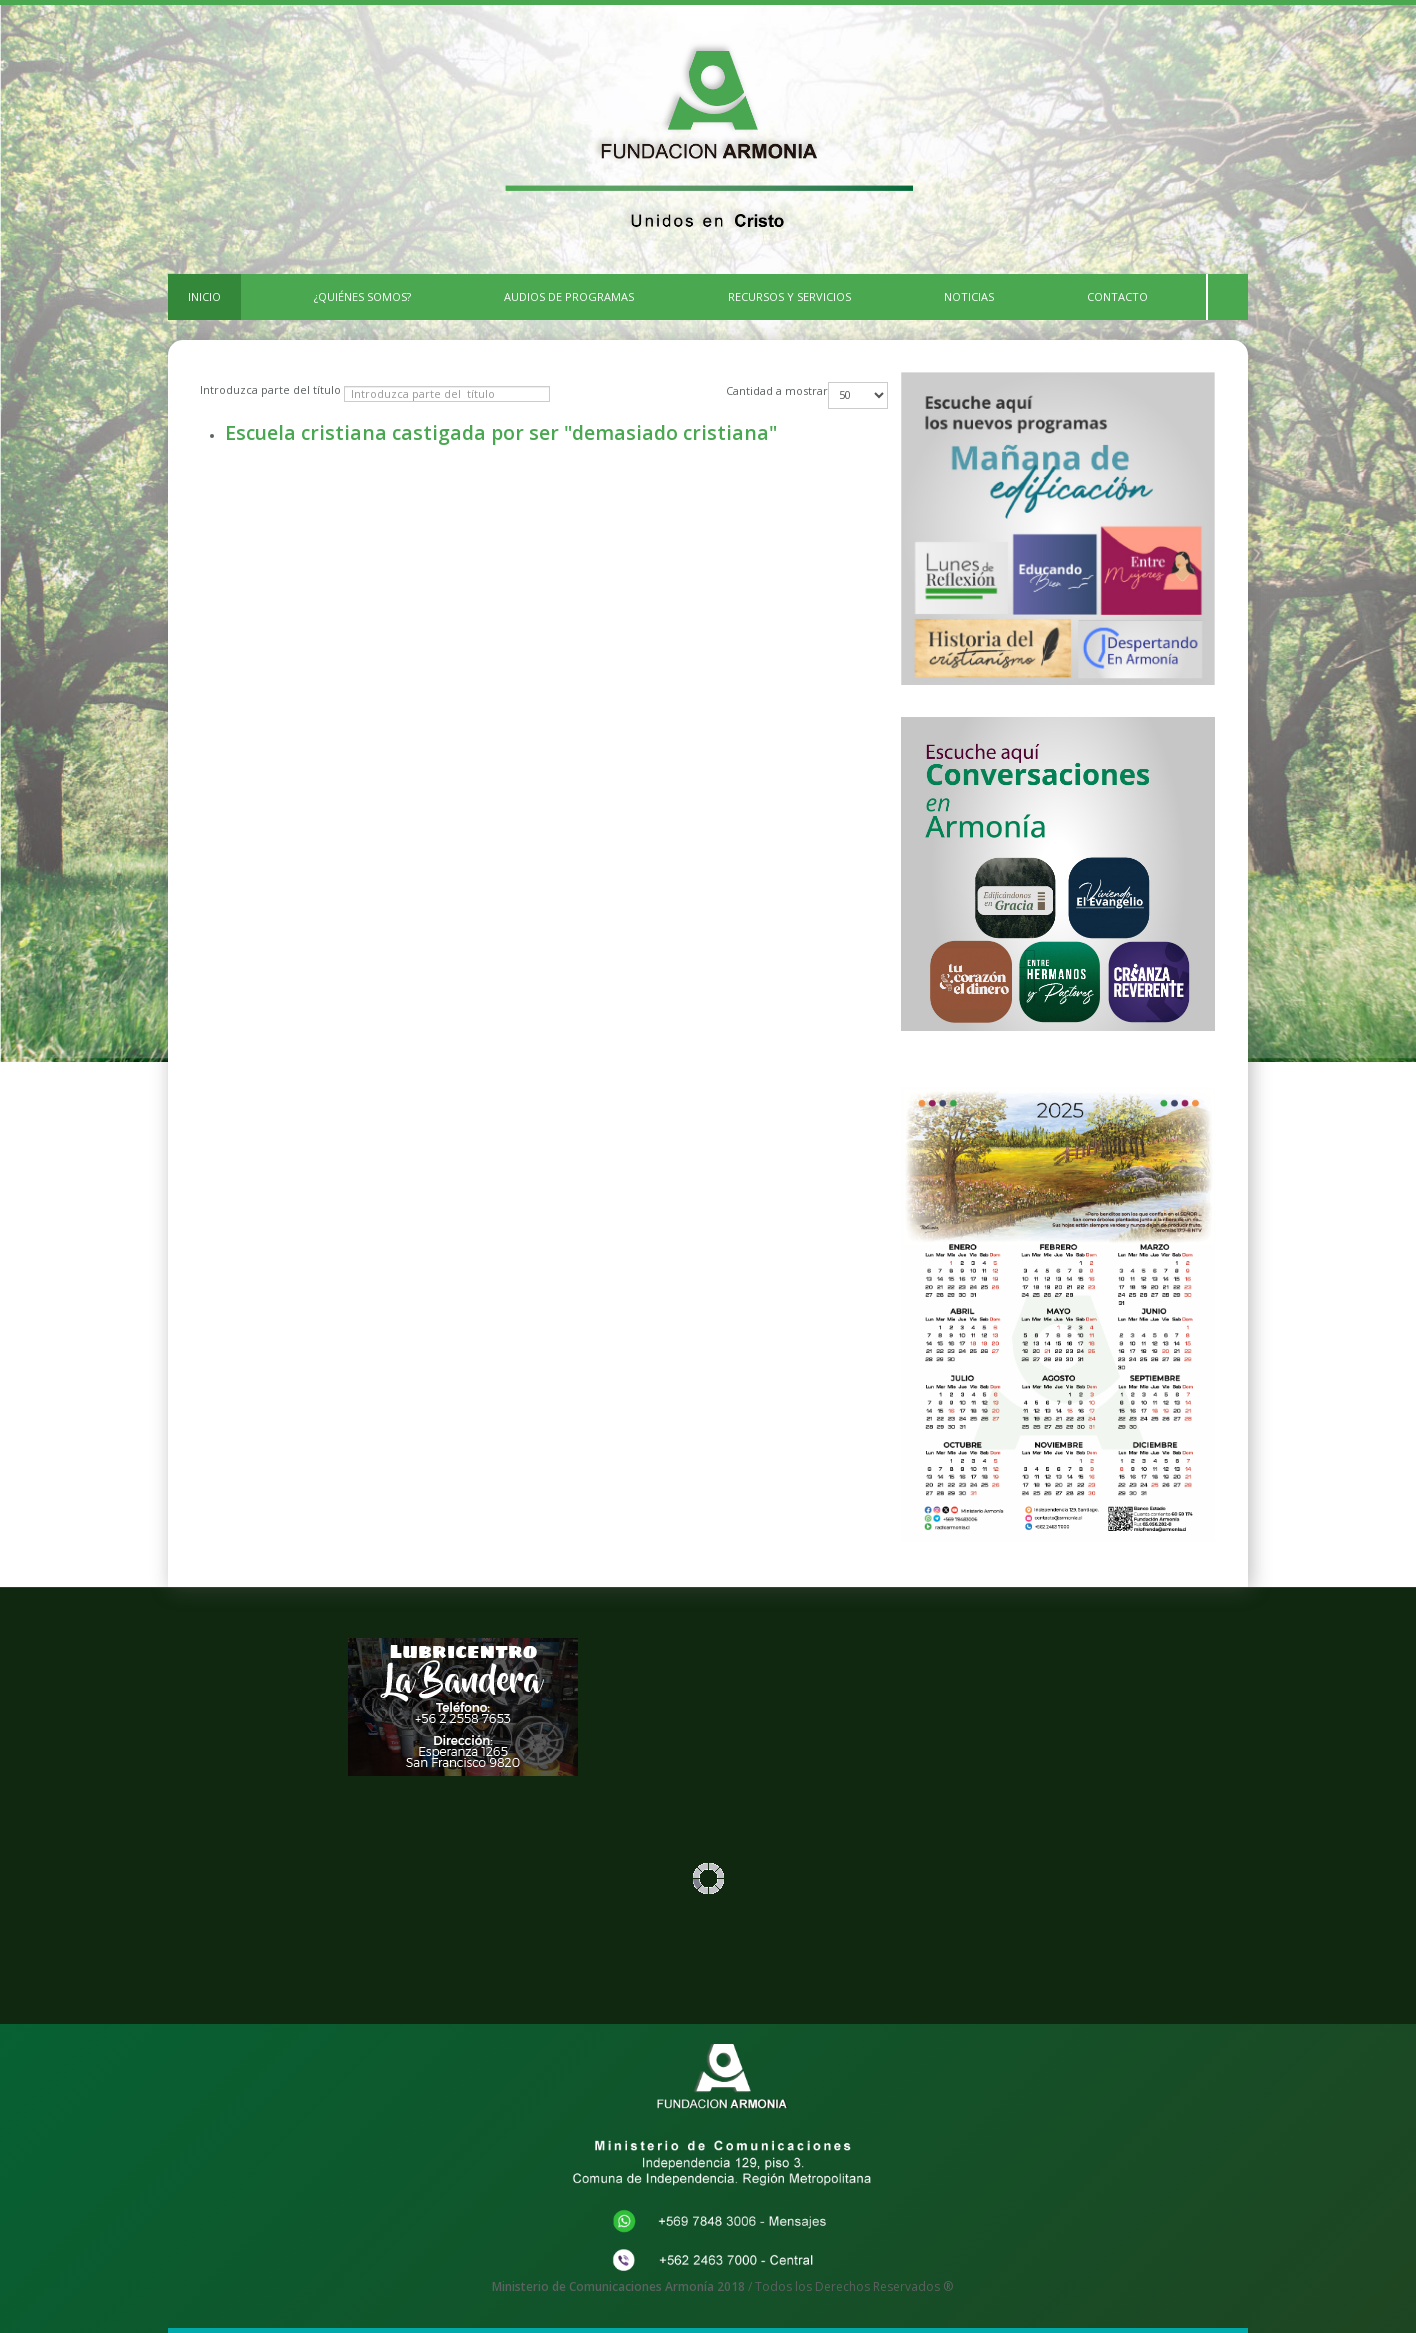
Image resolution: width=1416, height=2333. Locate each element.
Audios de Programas (569, 296)
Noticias (969, 296)
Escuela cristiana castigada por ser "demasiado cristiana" (501, 432)
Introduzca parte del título (272, 389)
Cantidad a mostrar (777, 390)
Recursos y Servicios (789, 296)
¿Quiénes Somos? (362, 296)
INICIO (204, 296)
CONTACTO (1117, 296)
